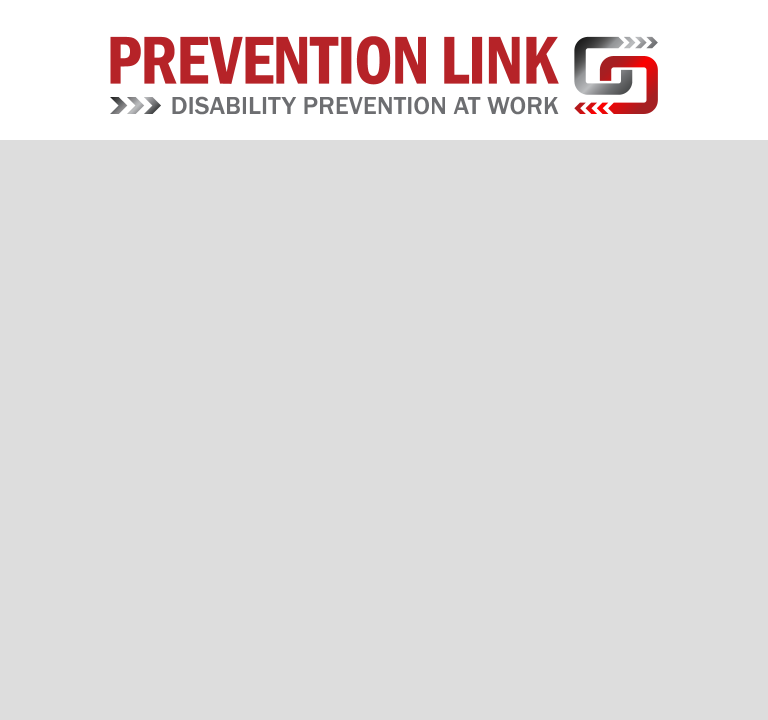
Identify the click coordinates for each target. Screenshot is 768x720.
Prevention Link (383, 75)
